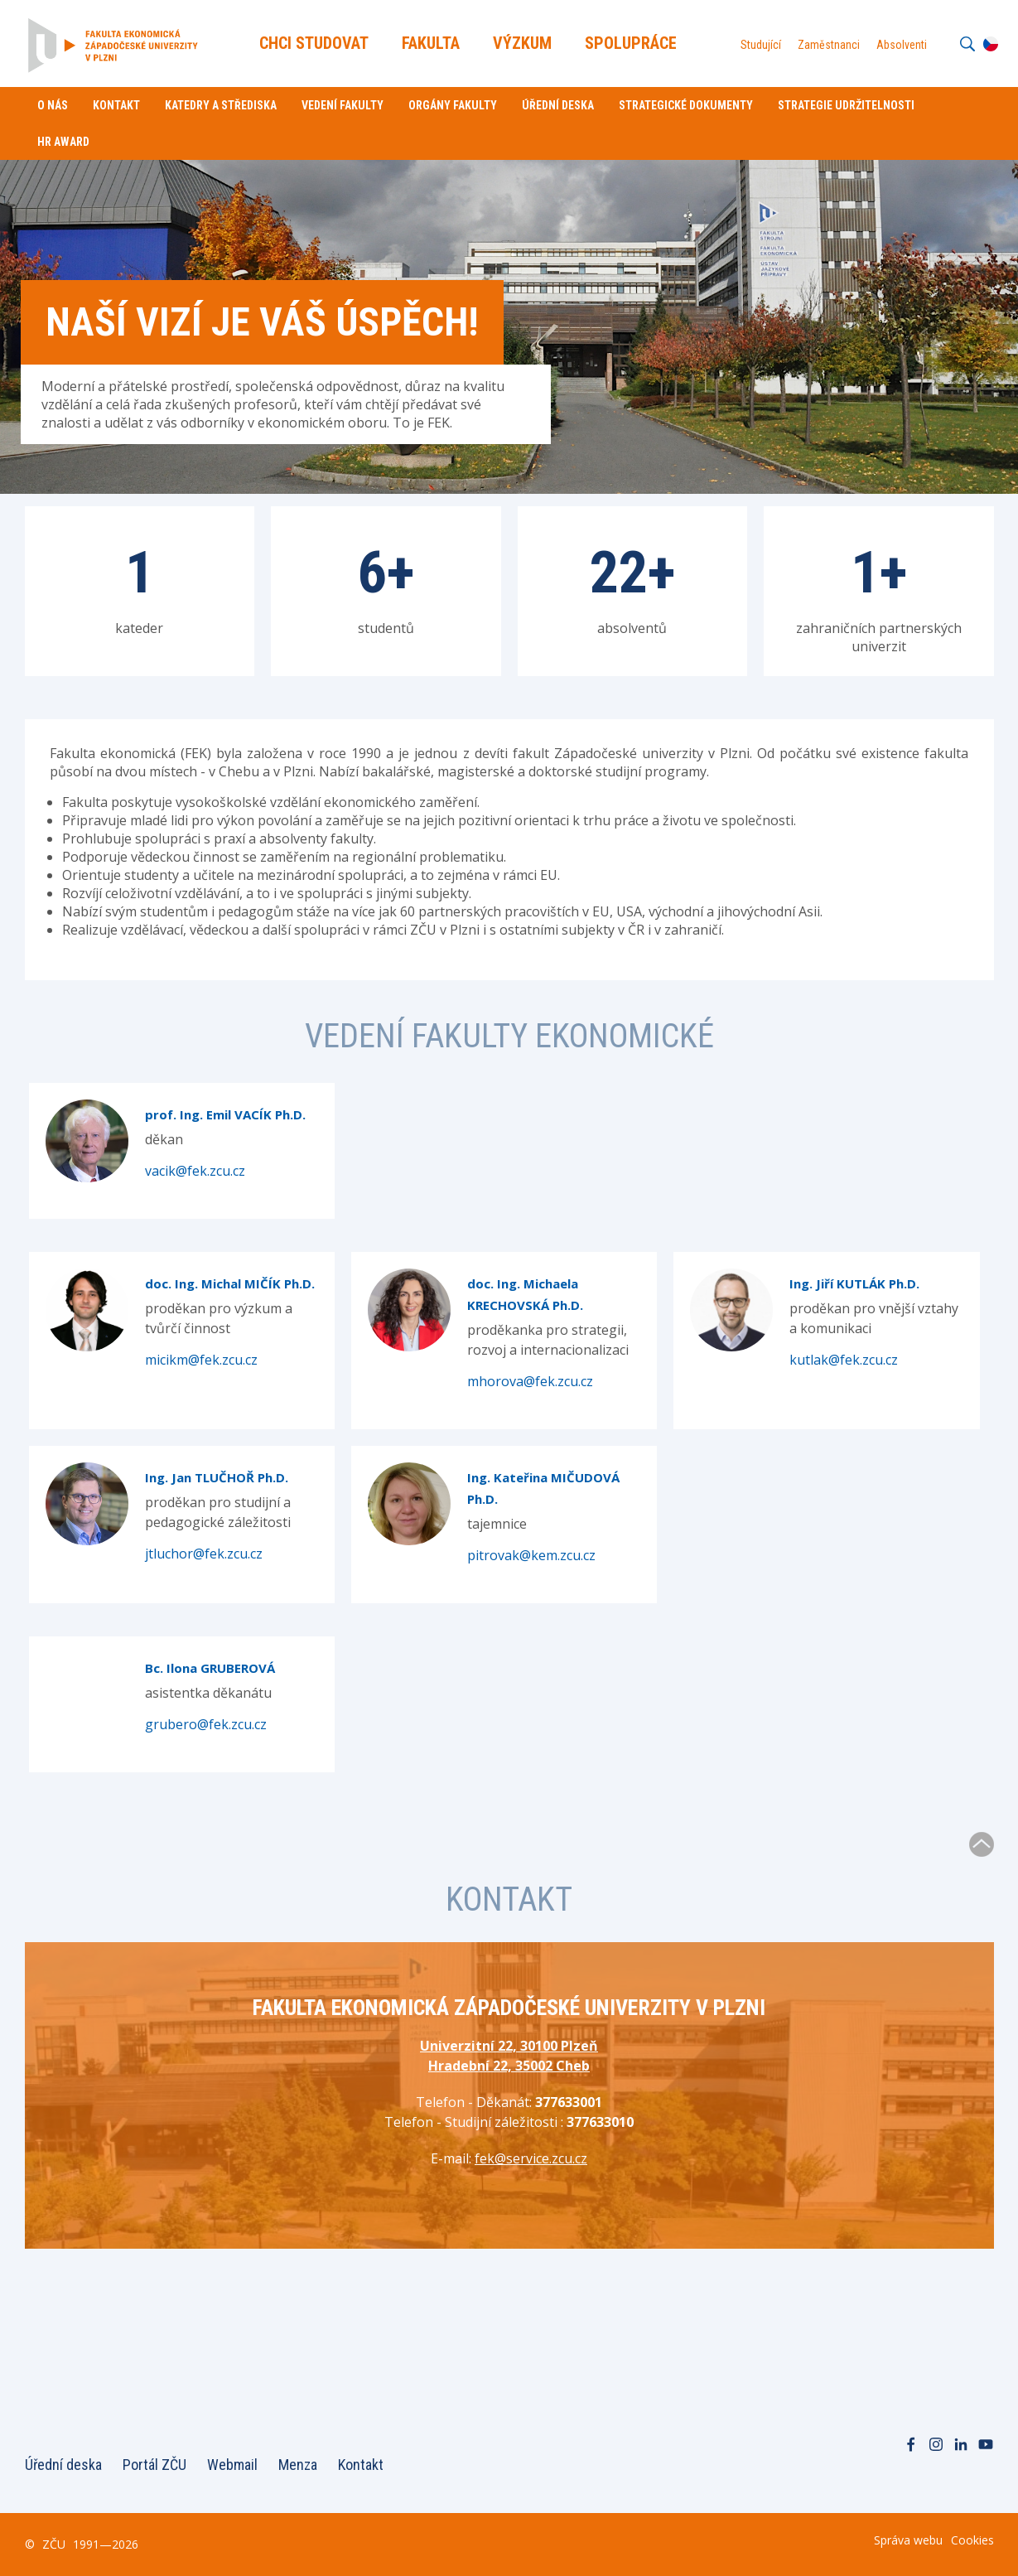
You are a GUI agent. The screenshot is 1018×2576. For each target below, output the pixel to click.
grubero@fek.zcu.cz (206, 1724)
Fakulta (431, 43)
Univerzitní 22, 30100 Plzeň (509, 2046)
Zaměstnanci (829, 44)
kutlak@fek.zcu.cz (843, 1360)
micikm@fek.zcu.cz (201, 1360)
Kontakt (116, 105)
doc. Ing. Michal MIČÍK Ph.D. (230, 1283)
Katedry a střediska (221, 105)
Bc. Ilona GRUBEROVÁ (210, 1668)
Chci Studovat (314, 43)
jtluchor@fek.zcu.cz (204, 1553)
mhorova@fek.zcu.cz (530, 1381)
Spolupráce (631, 43)
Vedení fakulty (343, 105)
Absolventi (901, 44)
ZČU (53, 2544)
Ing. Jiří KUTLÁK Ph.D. (854, 1283)
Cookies (972, 2540)
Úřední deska (558, 105)
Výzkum (522, 43)
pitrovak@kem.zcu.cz (531, 1555)
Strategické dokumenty (686, 105)
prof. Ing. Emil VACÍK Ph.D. (225, 1114)
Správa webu (908, 2540)
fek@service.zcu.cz (531, 2158)
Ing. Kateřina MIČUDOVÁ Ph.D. (543, 1488)
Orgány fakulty (452, 105)
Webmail (232, 2464)
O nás (52, 105)
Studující (761, 44)
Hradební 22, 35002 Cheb (509, 2065)
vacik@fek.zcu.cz (195, 1171)
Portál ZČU (154, 2464)
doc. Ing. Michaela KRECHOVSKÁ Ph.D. (525, 1294)
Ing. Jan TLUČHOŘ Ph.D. (216, 1477)
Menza (297, 2464)
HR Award (63, 141)
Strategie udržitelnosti (846, 105)
